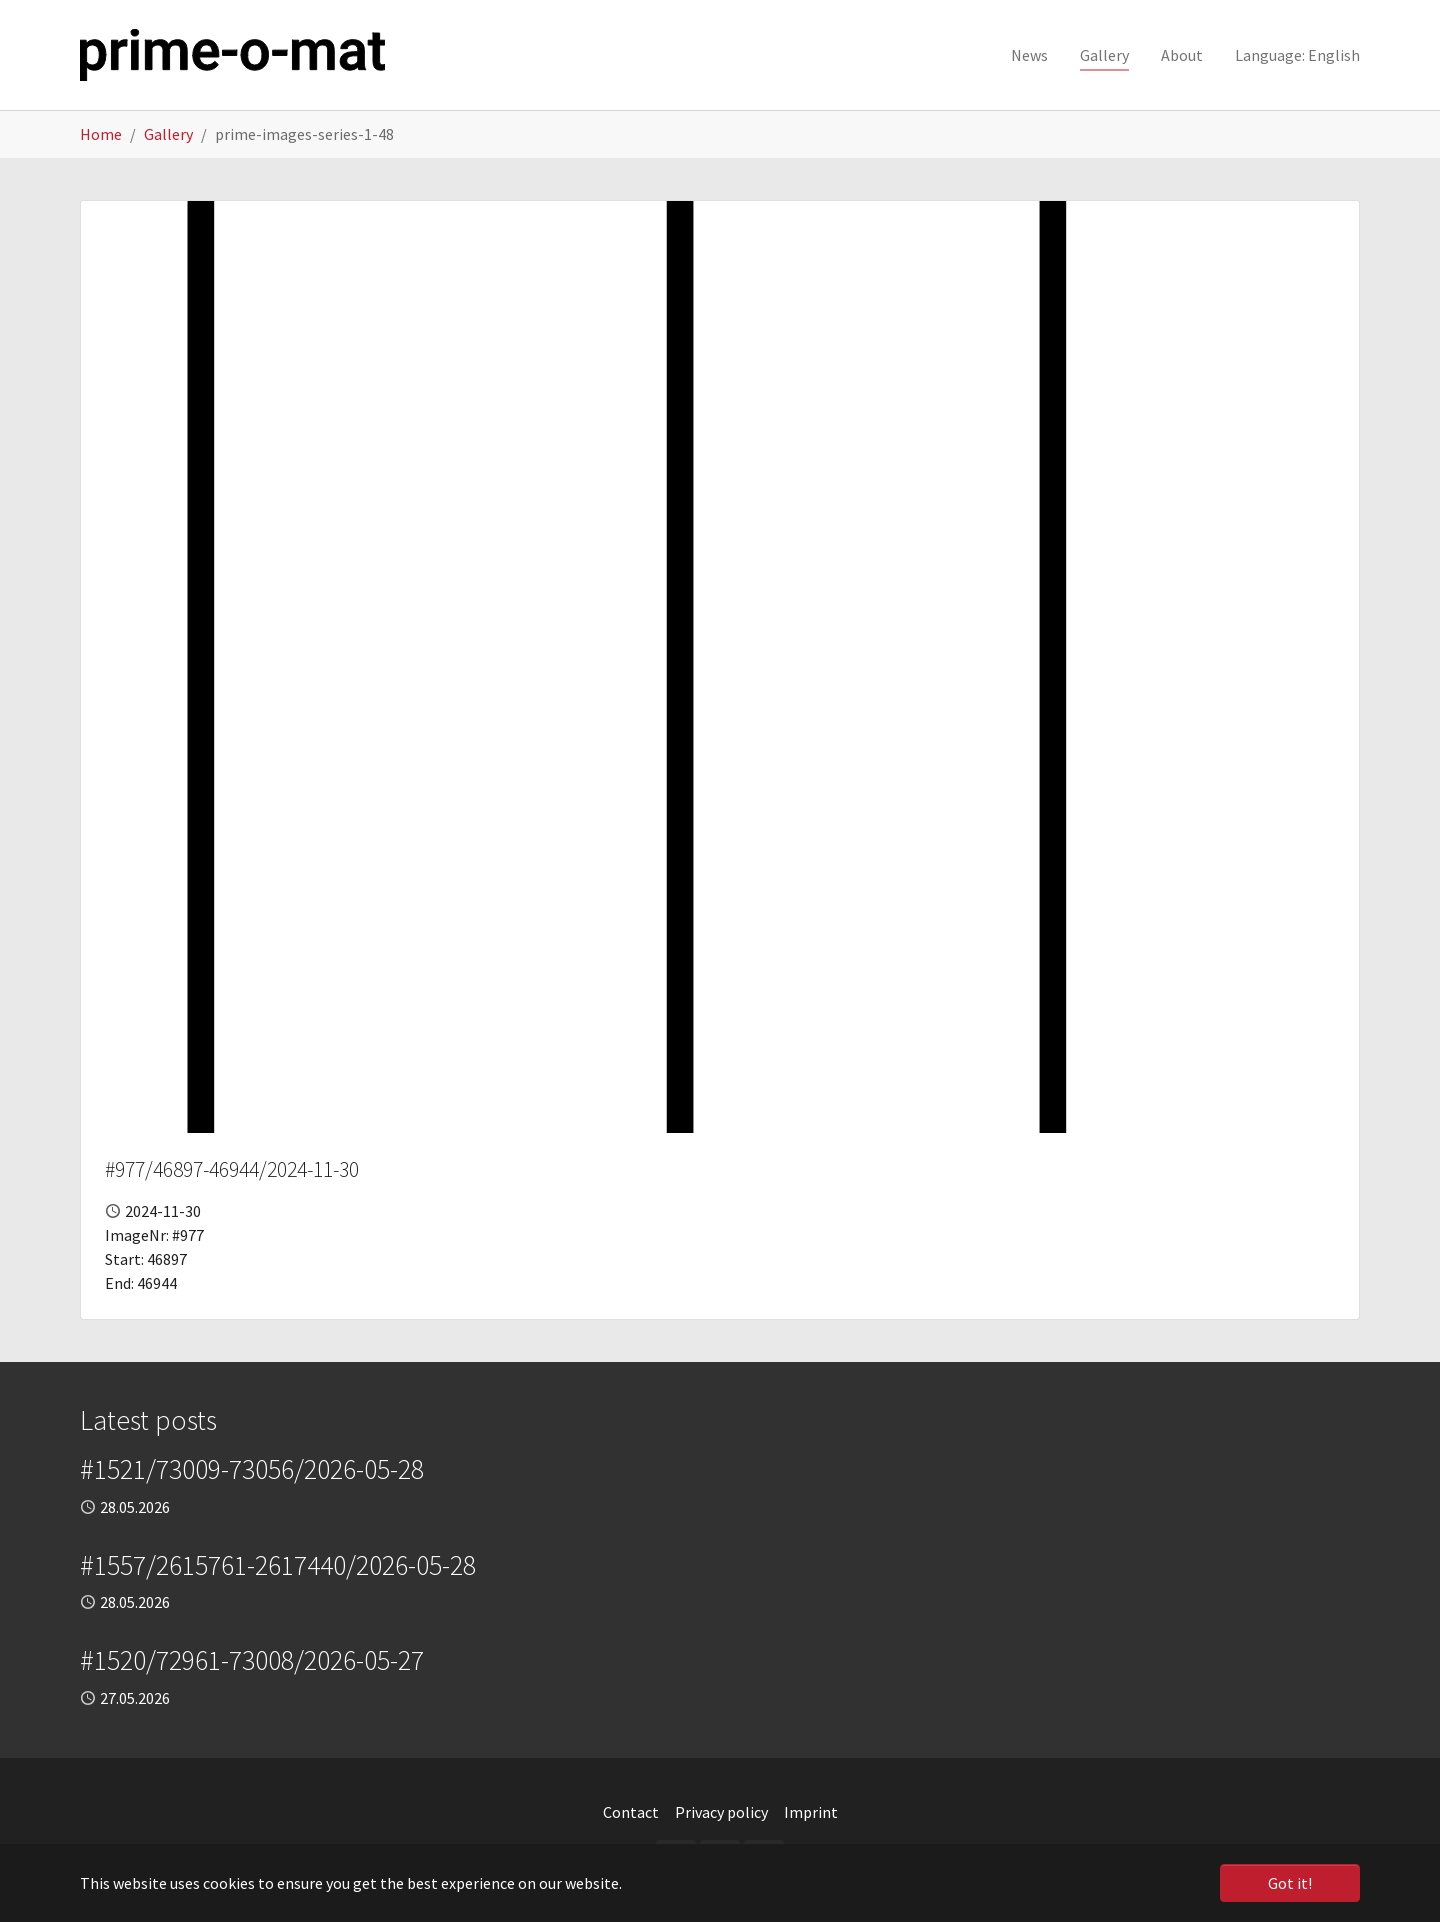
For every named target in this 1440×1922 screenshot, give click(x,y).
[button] (1297, 55)
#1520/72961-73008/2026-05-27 (252, 1660)
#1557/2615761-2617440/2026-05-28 (278, 1565)
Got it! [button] (1290, 1883)
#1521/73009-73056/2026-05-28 (252, 1469)
